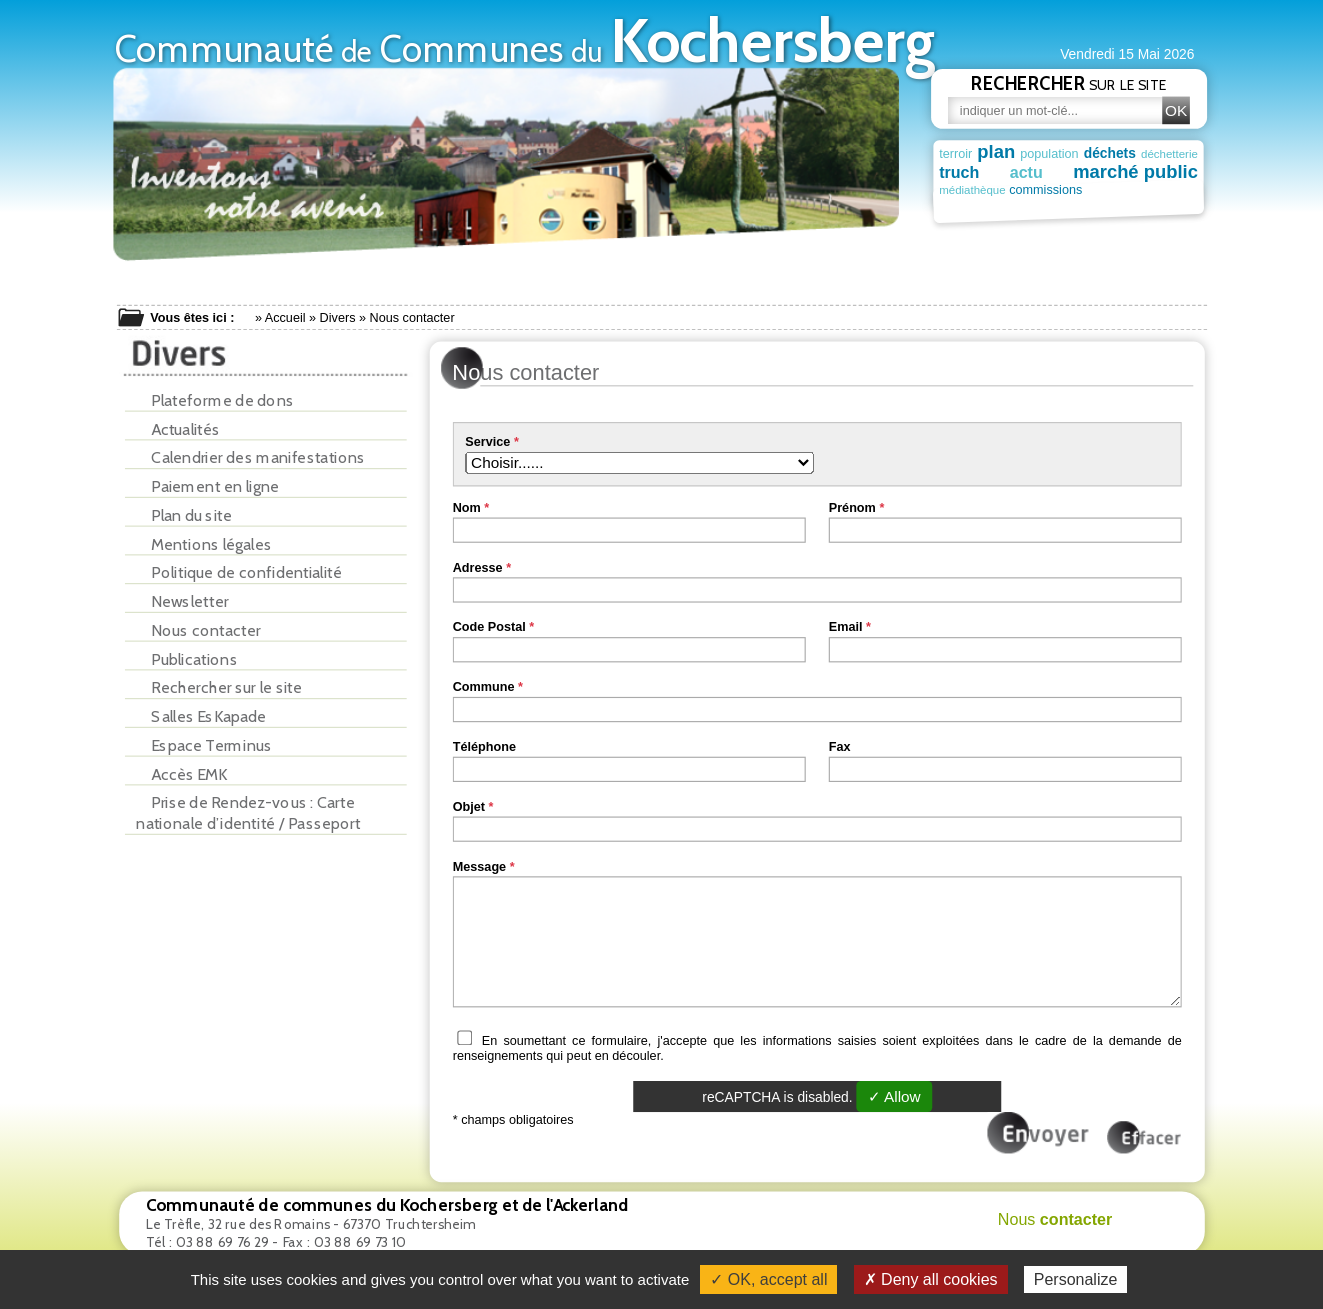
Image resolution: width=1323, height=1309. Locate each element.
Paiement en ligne (207, 486)
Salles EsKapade (201, 716)
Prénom (851, 507)
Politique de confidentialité (239, 572)
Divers (337, 318)
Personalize (1076, 1279)
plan (996, 151)
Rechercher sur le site (219, 687)
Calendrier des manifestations (250, 457)
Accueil (284, 318)
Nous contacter (198, 630)
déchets (1109, 153)
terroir (955, 153)
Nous (1054, 1219)
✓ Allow (893, 1096)
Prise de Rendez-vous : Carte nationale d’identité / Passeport (248, 812)
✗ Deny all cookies (931, 1279)
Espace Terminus (204, 745)
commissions (1045, 191)
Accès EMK (181, 774)
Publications (186, 659)
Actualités (178, 429)
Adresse (477, 567)
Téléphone (483, 746)
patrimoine (1120, 191)
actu (1025, 172)
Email (845, 627)
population (1049, 153)
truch (959, 172)
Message (478, 866)
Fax (839, 746)
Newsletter (182, 601)
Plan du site (183, 515)
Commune (483, 687)
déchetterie (1168, 153)
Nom (466, 507)
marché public (1135, 172)
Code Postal (488, 627)
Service (487, 442)
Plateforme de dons (215, 400)
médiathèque (972, 191)
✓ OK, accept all (768, 1279)
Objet (468, 806)
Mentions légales (204, 544)
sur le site (1069, 83)
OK (1175, 110)
